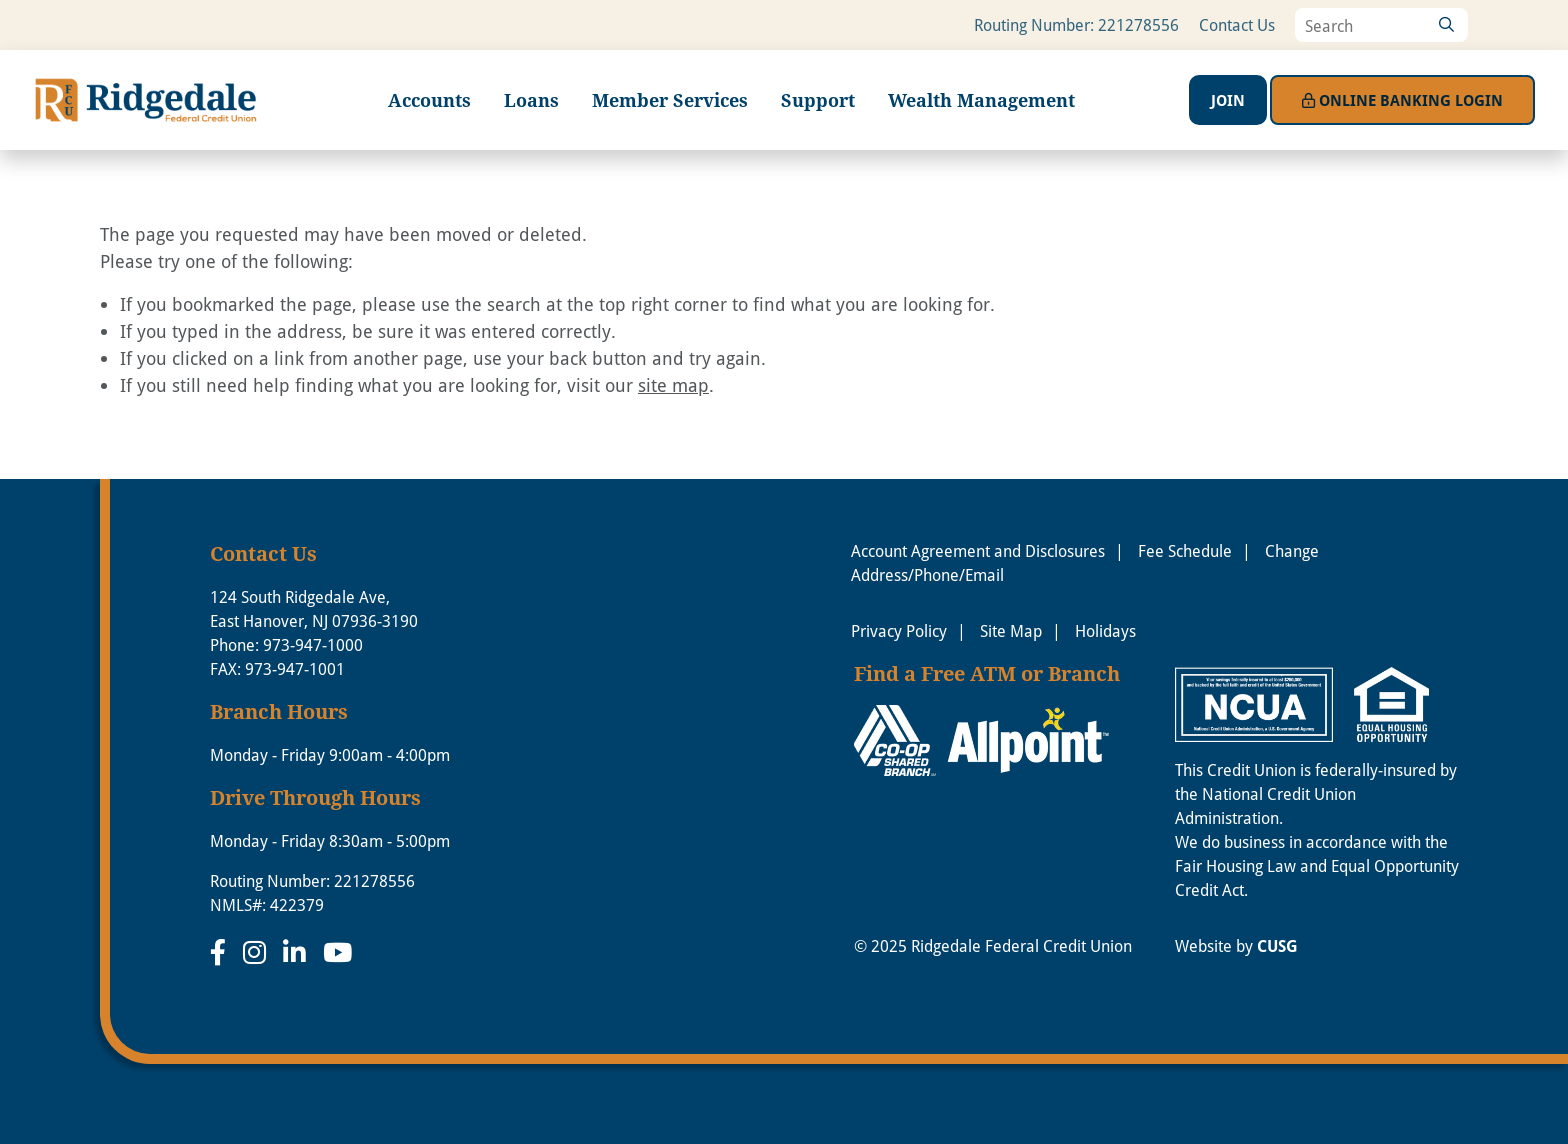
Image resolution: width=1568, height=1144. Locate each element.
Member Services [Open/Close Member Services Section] (670, 100)
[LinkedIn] (298, 952)
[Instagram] (258, 952)
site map (673, 385)
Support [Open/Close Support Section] (818, 100)
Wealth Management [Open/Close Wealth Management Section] (981, 100)
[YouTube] (337, 952)
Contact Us (1237, 24)
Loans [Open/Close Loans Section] (531, 100)
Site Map (1011, 630)
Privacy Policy (899, 630)
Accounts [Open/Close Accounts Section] (429, 100)
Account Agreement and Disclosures (978, 550)
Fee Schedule (1185, 550)
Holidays (1105, 630)
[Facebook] (221, 952)
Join (1228, 100)
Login (1402, 100)
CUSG (1277, 946)
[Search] (1446, 25)
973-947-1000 (313, 644)
